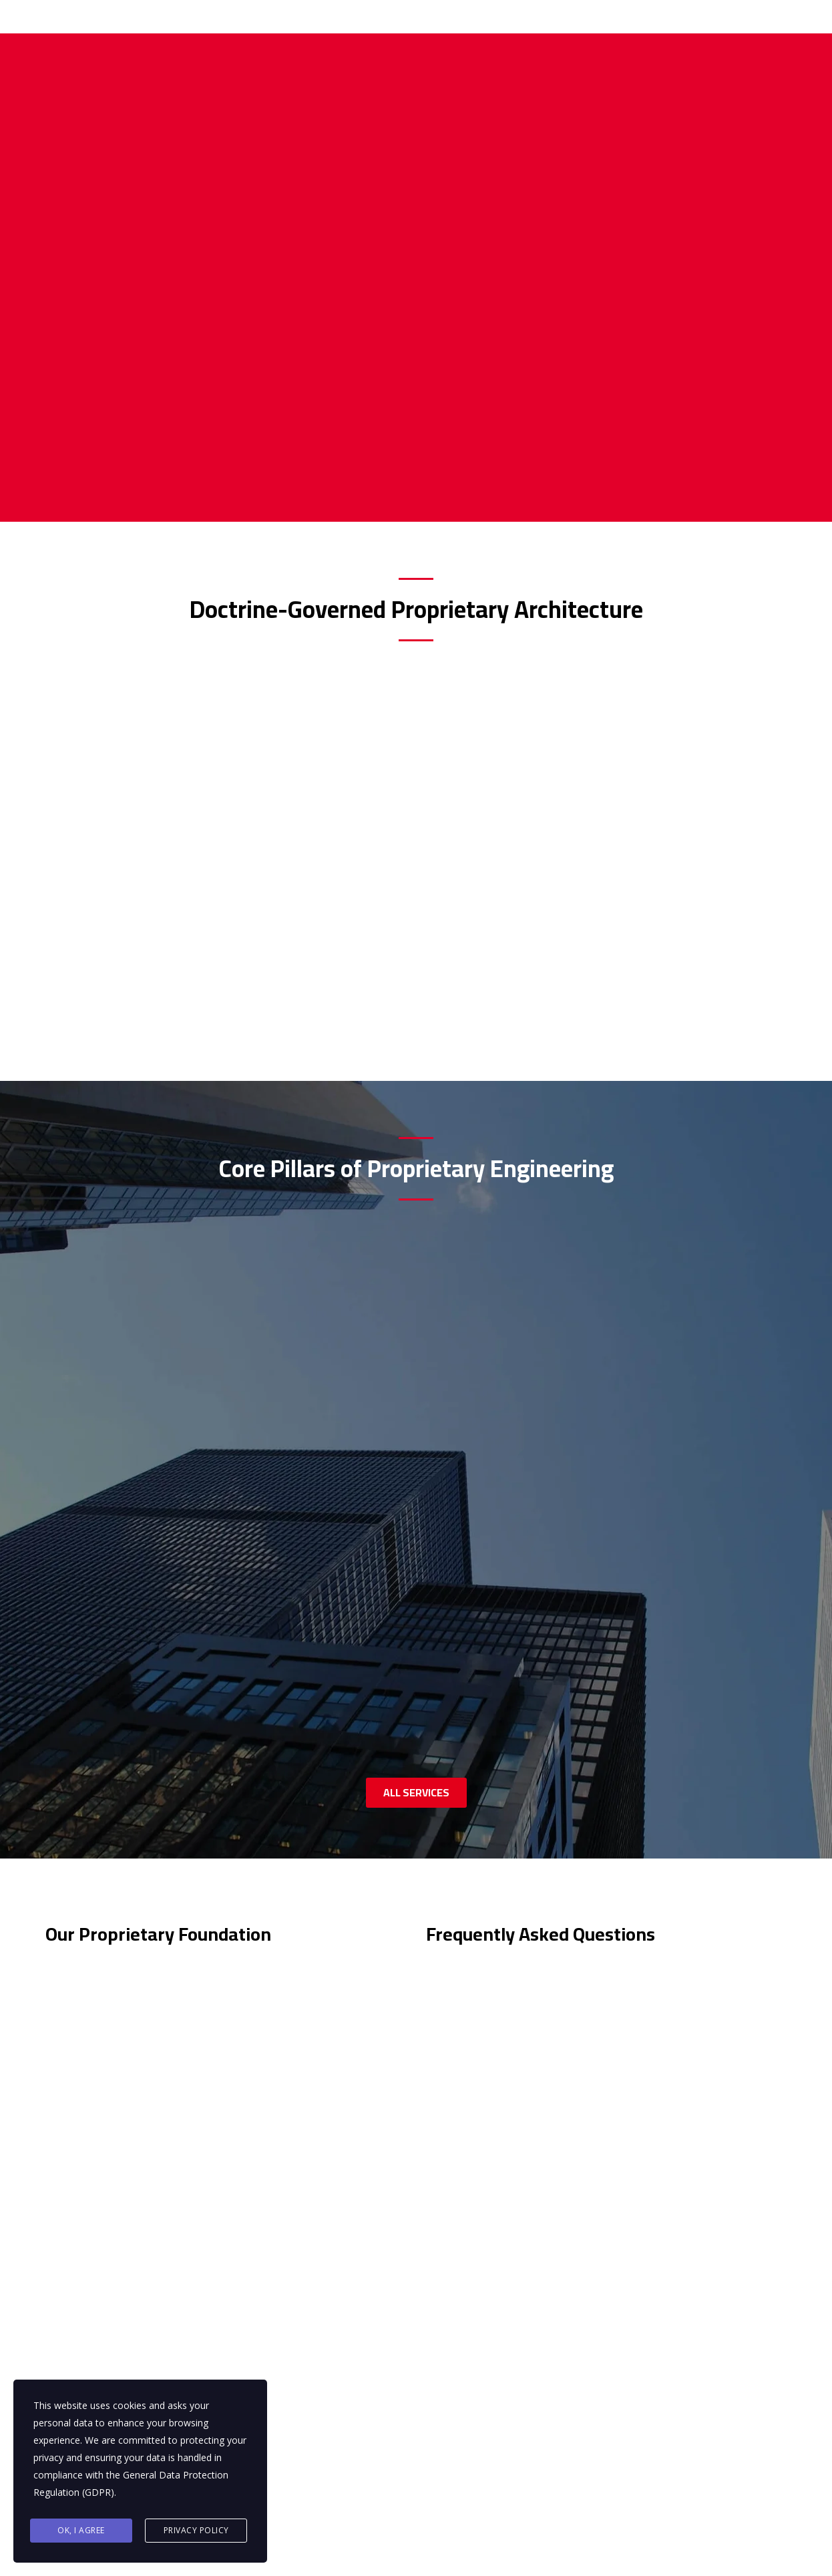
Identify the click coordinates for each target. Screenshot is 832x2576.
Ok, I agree (81, 2530)
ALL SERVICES (416, 1518)
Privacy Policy (196, 2530)
